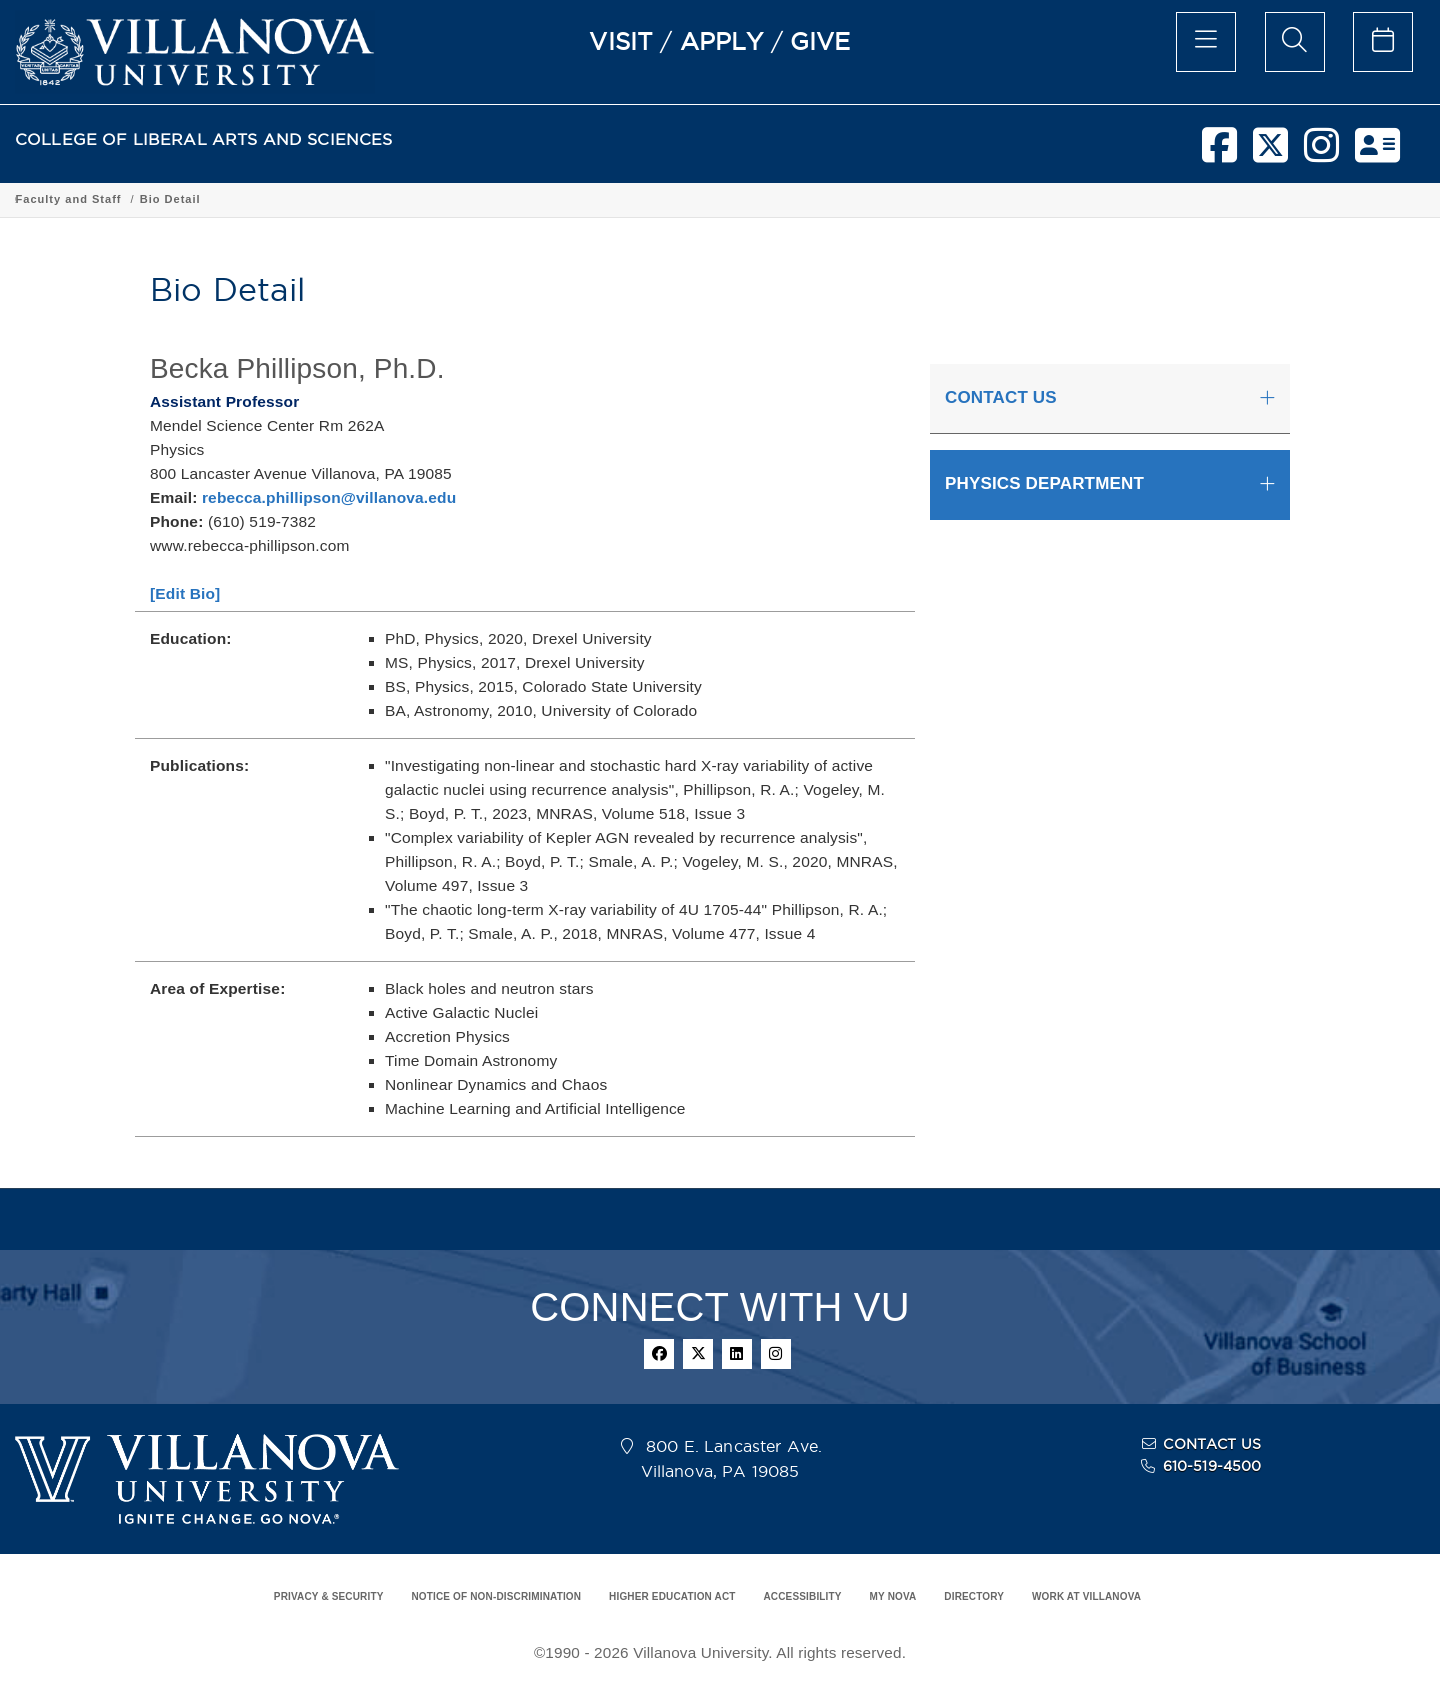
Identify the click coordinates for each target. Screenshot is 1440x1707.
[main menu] (1206, 42)
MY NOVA (893, 1596)
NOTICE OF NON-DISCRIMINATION (496, 1596)
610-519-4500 (1212, 1466)
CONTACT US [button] (1001, 397)
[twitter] (1270, 153)
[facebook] (1219, 153)
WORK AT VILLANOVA (1086, 1596)
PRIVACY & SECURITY (329, 1596)
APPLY (722, 41)
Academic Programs (322, 199)
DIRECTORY (974, 1596)
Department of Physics (472, 199)
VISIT (621, 41)
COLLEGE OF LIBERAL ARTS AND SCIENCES (204, 139)
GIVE (820, 41)
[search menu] (1295, 42)
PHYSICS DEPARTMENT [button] (1044, 483)
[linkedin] (737, 1354)
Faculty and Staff (614, 199)
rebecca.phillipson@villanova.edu (329, 497)
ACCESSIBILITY (802, 1596)
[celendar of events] (1383, 42)
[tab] (1110, 399)
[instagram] (1321, 153)
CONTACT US (1212, 1444)
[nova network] (1377, 153)
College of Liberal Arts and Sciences (128, 199)
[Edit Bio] (185, 593)
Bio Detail (715, 199)
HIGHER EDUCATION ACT (672, 1596)
